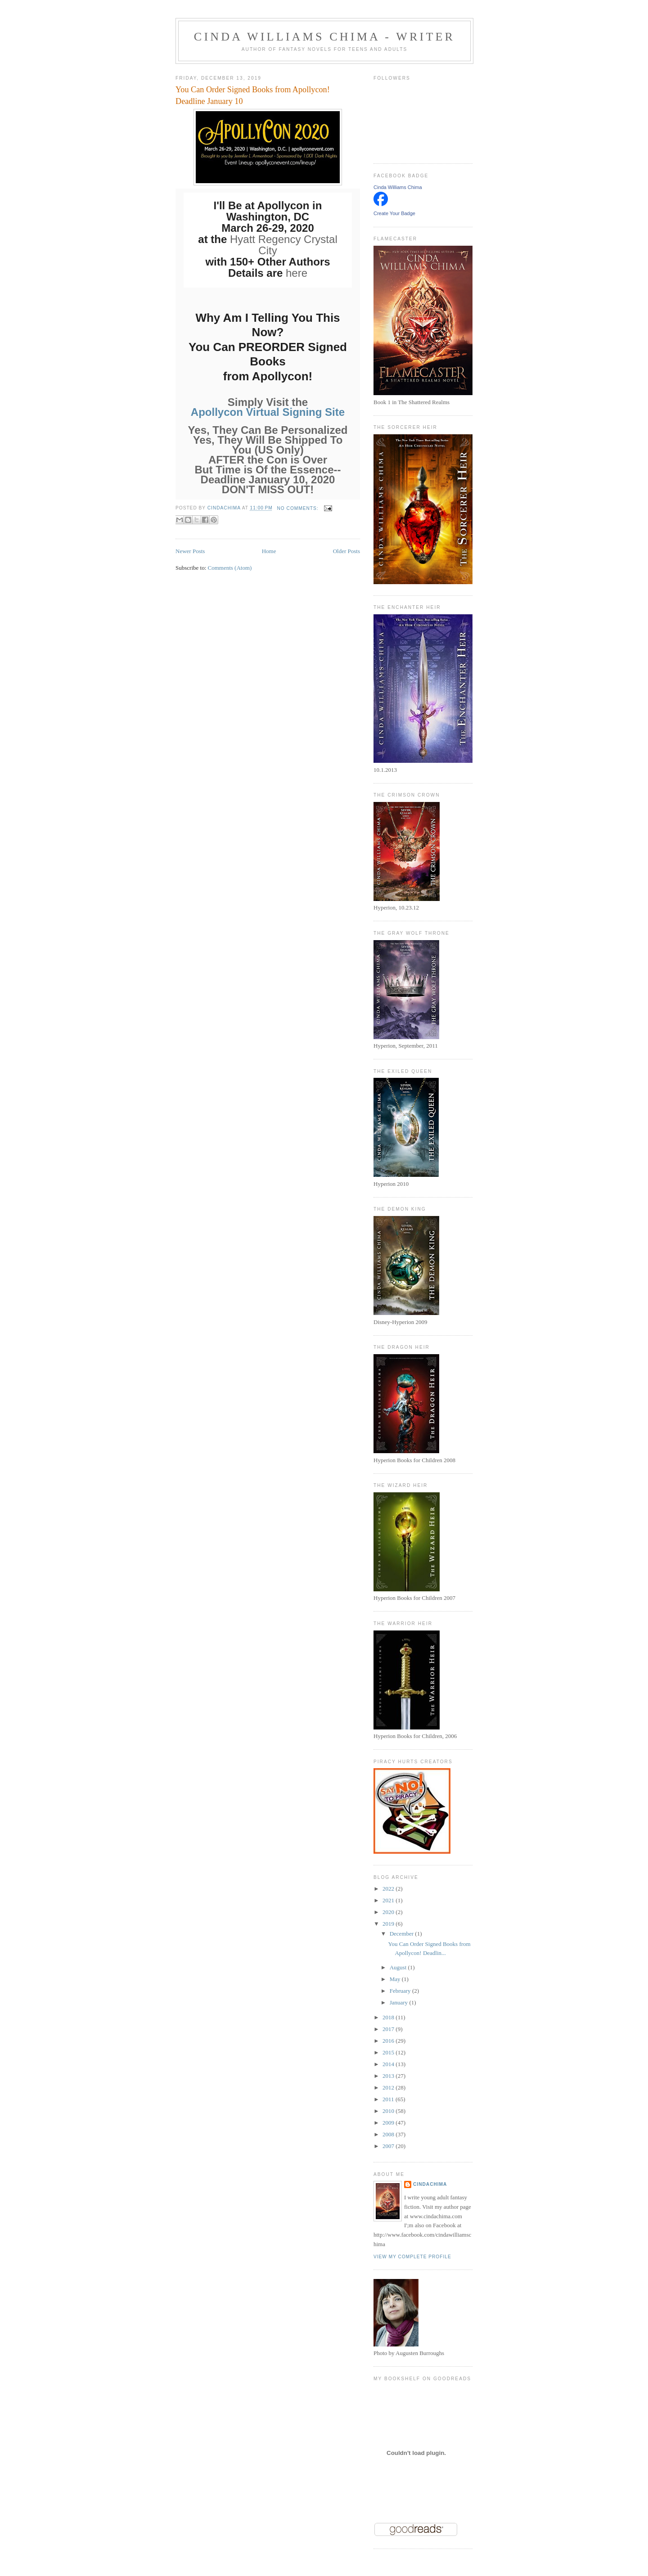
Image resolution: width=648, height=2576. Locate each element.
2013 (389, 2075)
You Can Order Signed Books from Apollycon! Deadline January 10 (253, 95)
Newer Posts (190, 551)
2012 (389, 2087)
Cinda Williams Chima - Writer (324, 36)
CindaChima (430, 2184)
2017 (389, 2029)
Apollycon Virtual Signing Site (268, 412)
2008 (389, 2134)
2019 (389, 1923)
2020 (389, 1912)
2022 (389, 1888)
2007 (389, 2146)
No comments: (298, 508)
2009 (389, 2122)
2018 (389, 2017)
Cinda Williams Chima (398, 187)
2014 (389, 2064)
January (400, 2002)
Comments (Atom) (230, 567)
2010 (389, 2111)
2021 (389, 1900)
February (401, 1990)
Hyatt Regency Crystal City (284, 245)
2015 (389, 2052)
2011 (389, 2099)
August (399, 1967)
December (402, 1933)
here (296, 273)
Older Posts (346, 551)
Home (269, 551)
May (396, 1979)
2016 (389, 2040)
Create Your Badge (394, 213)
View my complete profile (412, 2256)
